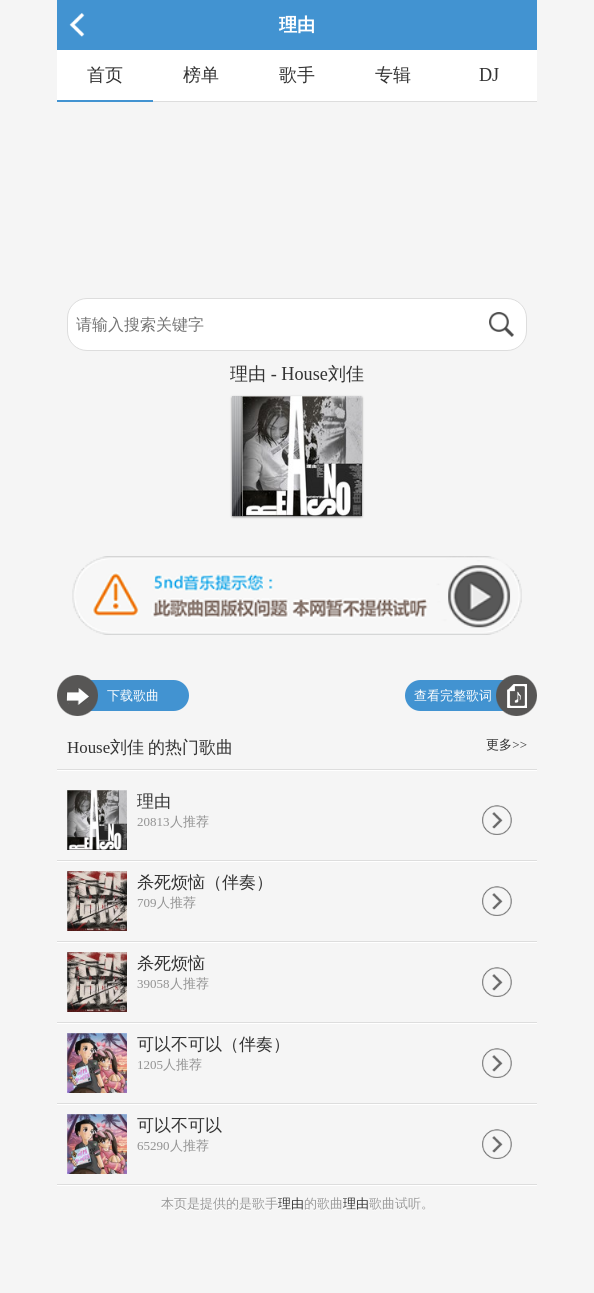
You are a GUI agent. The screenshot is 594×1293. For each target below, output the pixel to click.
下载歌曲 (133, 695)
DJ (489, 75)
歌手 (297, 75)
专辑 (393, 75)
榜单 (201, 75)
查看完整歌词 (453, 695)
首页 (105, 75)
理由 (291, 1203)
